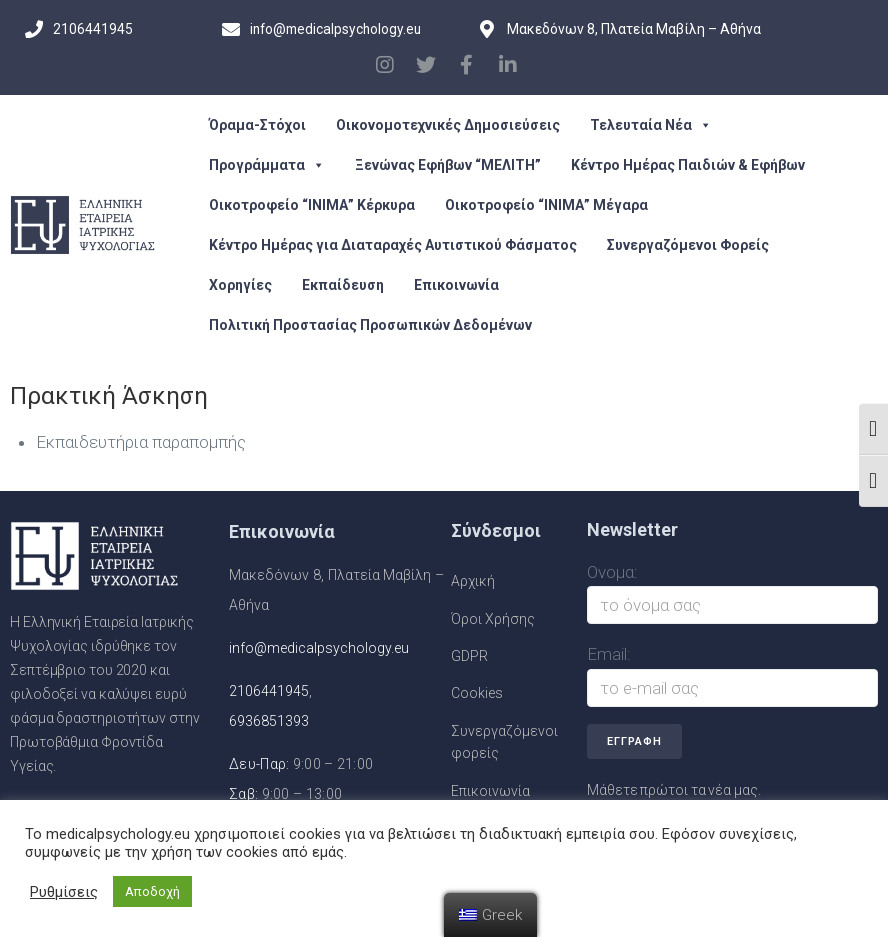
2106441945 (269, 691)
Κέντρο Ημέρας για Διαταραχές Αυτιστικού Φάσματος (393, 245)
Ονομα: (612, 572)
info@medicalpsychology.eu (319, 648)
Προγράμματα (267, 165)
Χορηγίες (240, 285)
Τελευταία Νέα (651, 125)
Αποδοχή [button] (152, 891)
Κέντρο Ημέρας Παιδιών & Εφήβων (688, 165)
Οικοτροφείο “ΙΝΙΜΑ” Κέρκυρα (312, 205)
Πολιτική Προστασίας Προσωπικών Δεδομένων (370, 325)
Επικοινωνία (456, 285)
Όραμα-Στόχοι (257, 125)
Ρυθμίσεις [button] (64, 892)
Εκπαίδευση (343, 285)
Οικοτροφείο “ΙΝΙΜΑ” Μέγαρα (546, 205)
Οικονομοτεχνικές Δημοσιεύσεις (448, 125)
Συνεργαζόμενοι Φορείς (688, 245)
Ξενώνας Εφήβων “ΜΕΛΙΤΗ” (448, 165)
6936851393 (269, 721)
